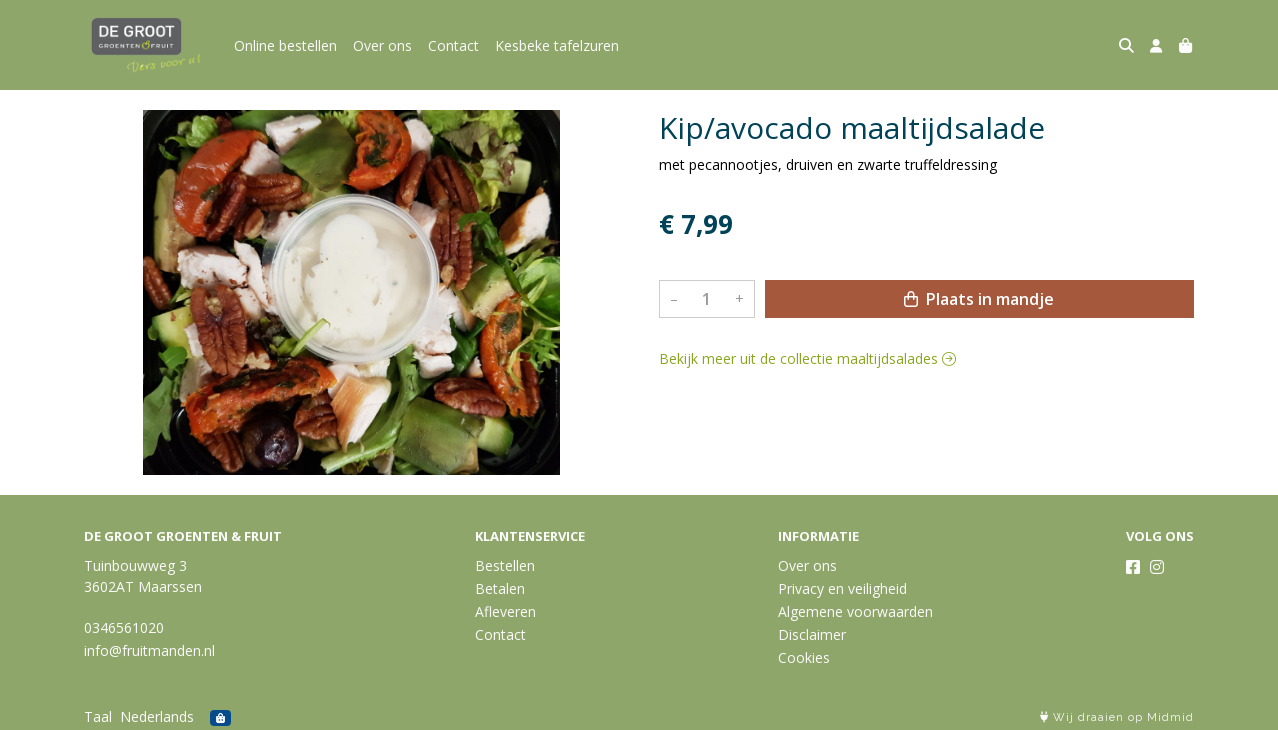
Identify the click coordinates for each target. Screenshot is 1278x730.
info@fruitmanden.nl (149, 650)
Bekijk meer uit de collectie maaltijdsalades (807, 358)
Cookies (804, 657)
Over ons (382, 45)
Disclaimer (812, 634)
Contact (453, 45)
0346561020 (124, 627)
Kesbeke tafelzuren (557, 45)
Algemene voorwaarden (855, 611)
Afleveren (505, 611)
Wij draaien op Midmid (1117, 717)
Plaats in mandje (979, 299)
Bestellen (505, 565)
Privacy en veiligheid (842, 588)
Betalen (500, 588)
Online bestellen (285, 45)
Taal (98, 716)
